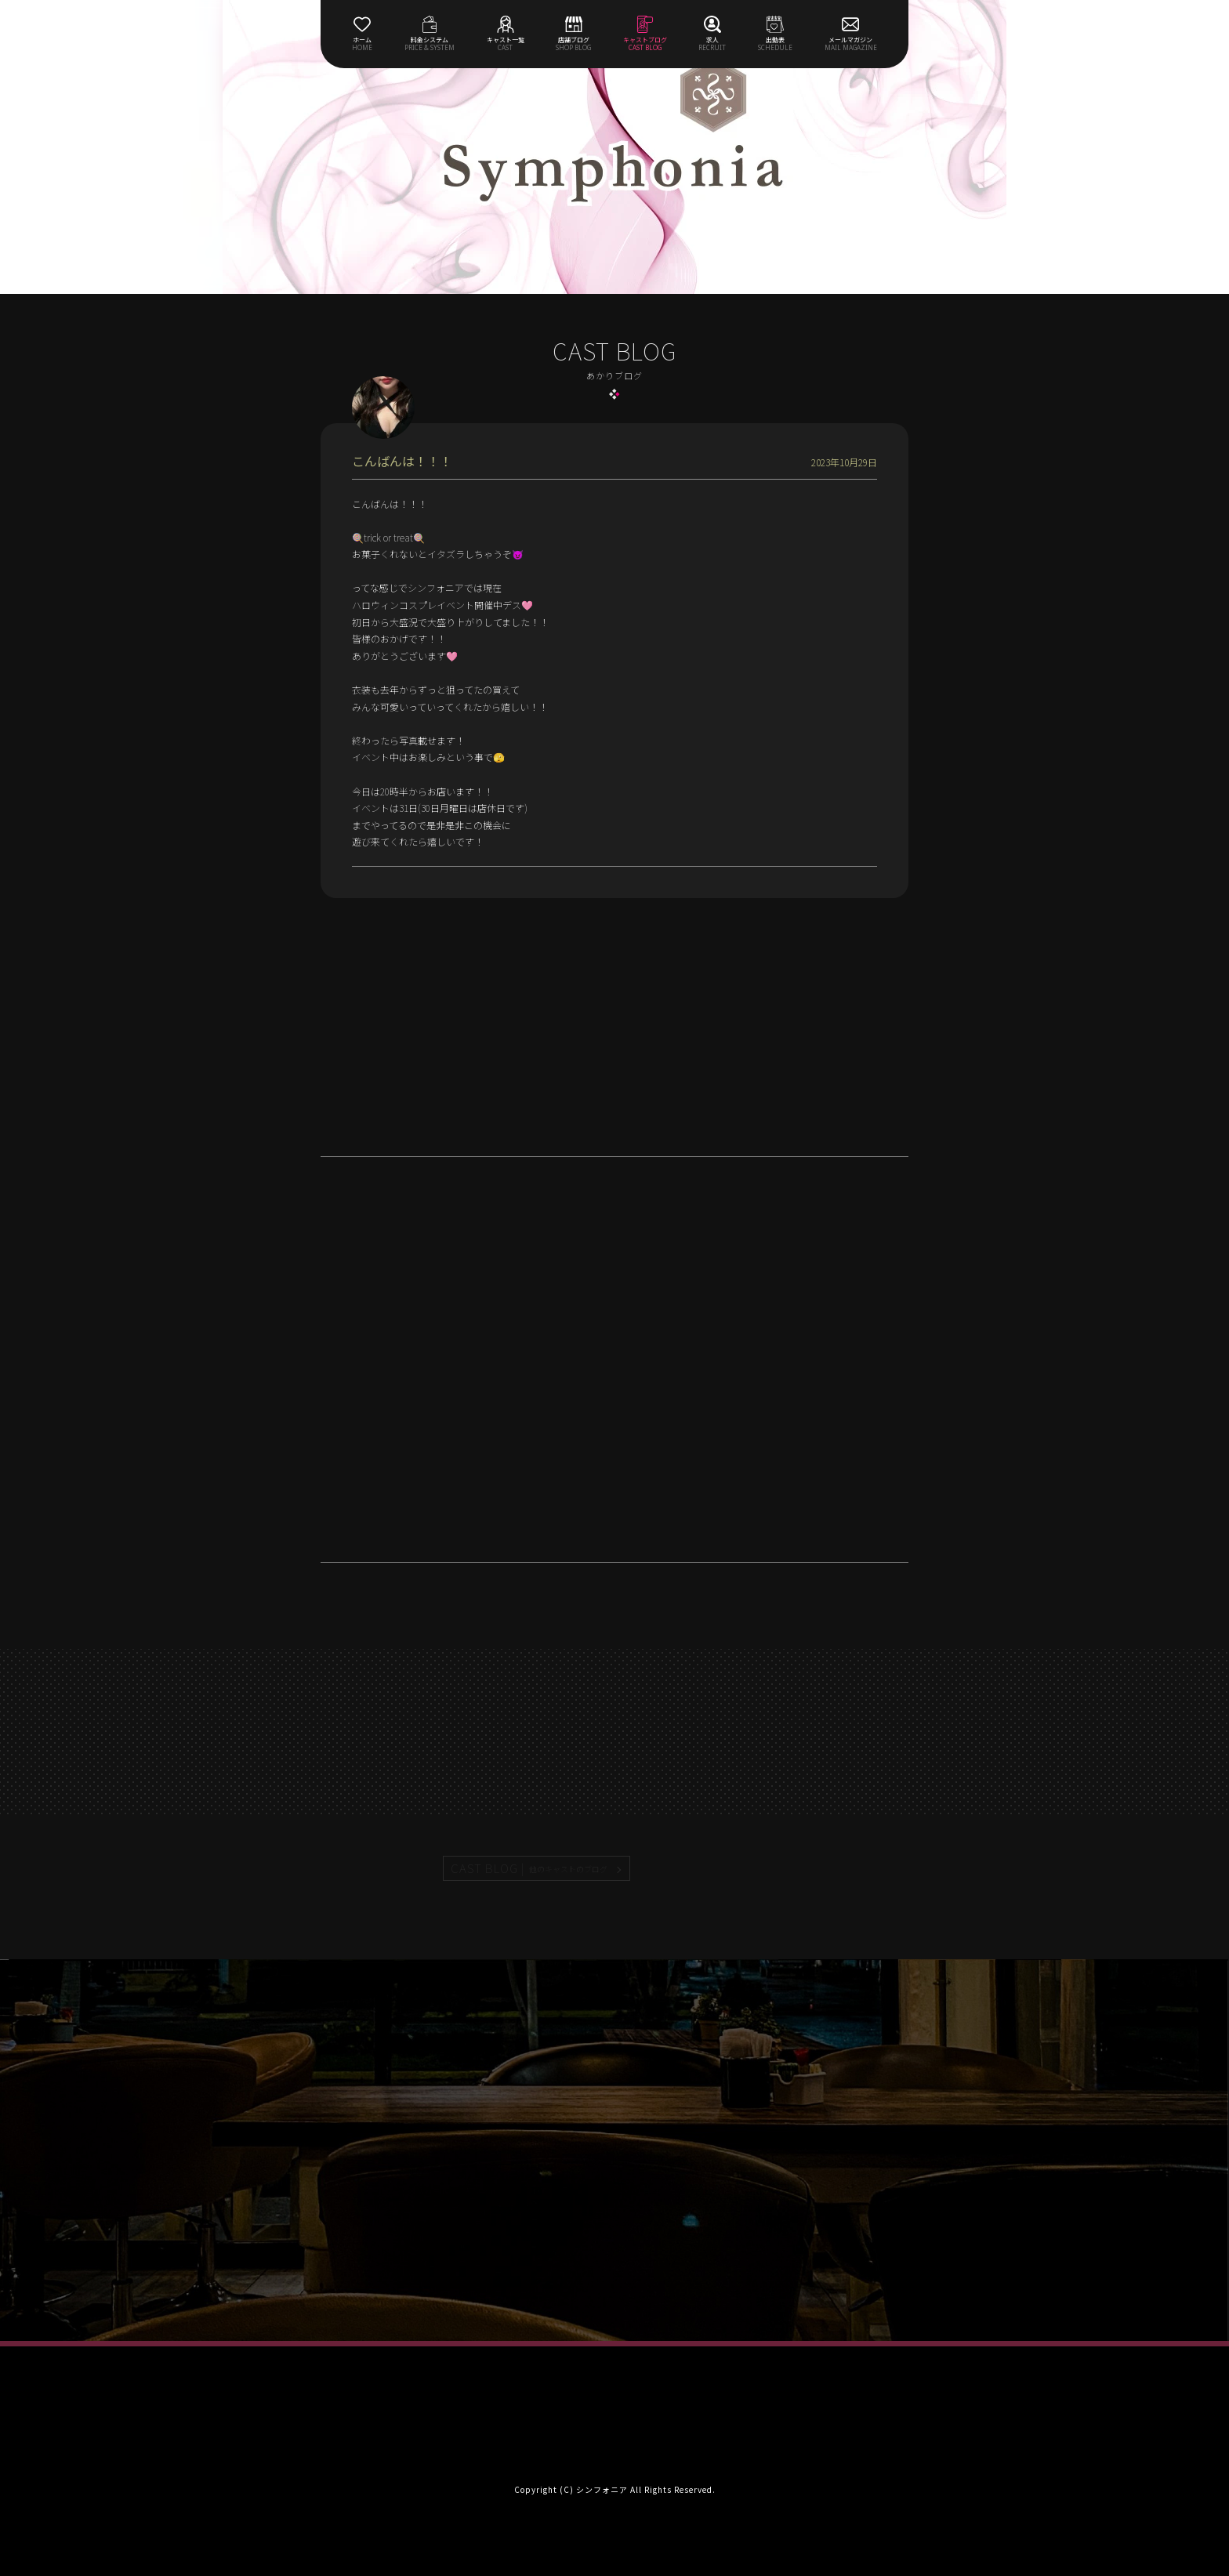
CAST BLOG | (530, 1868)
